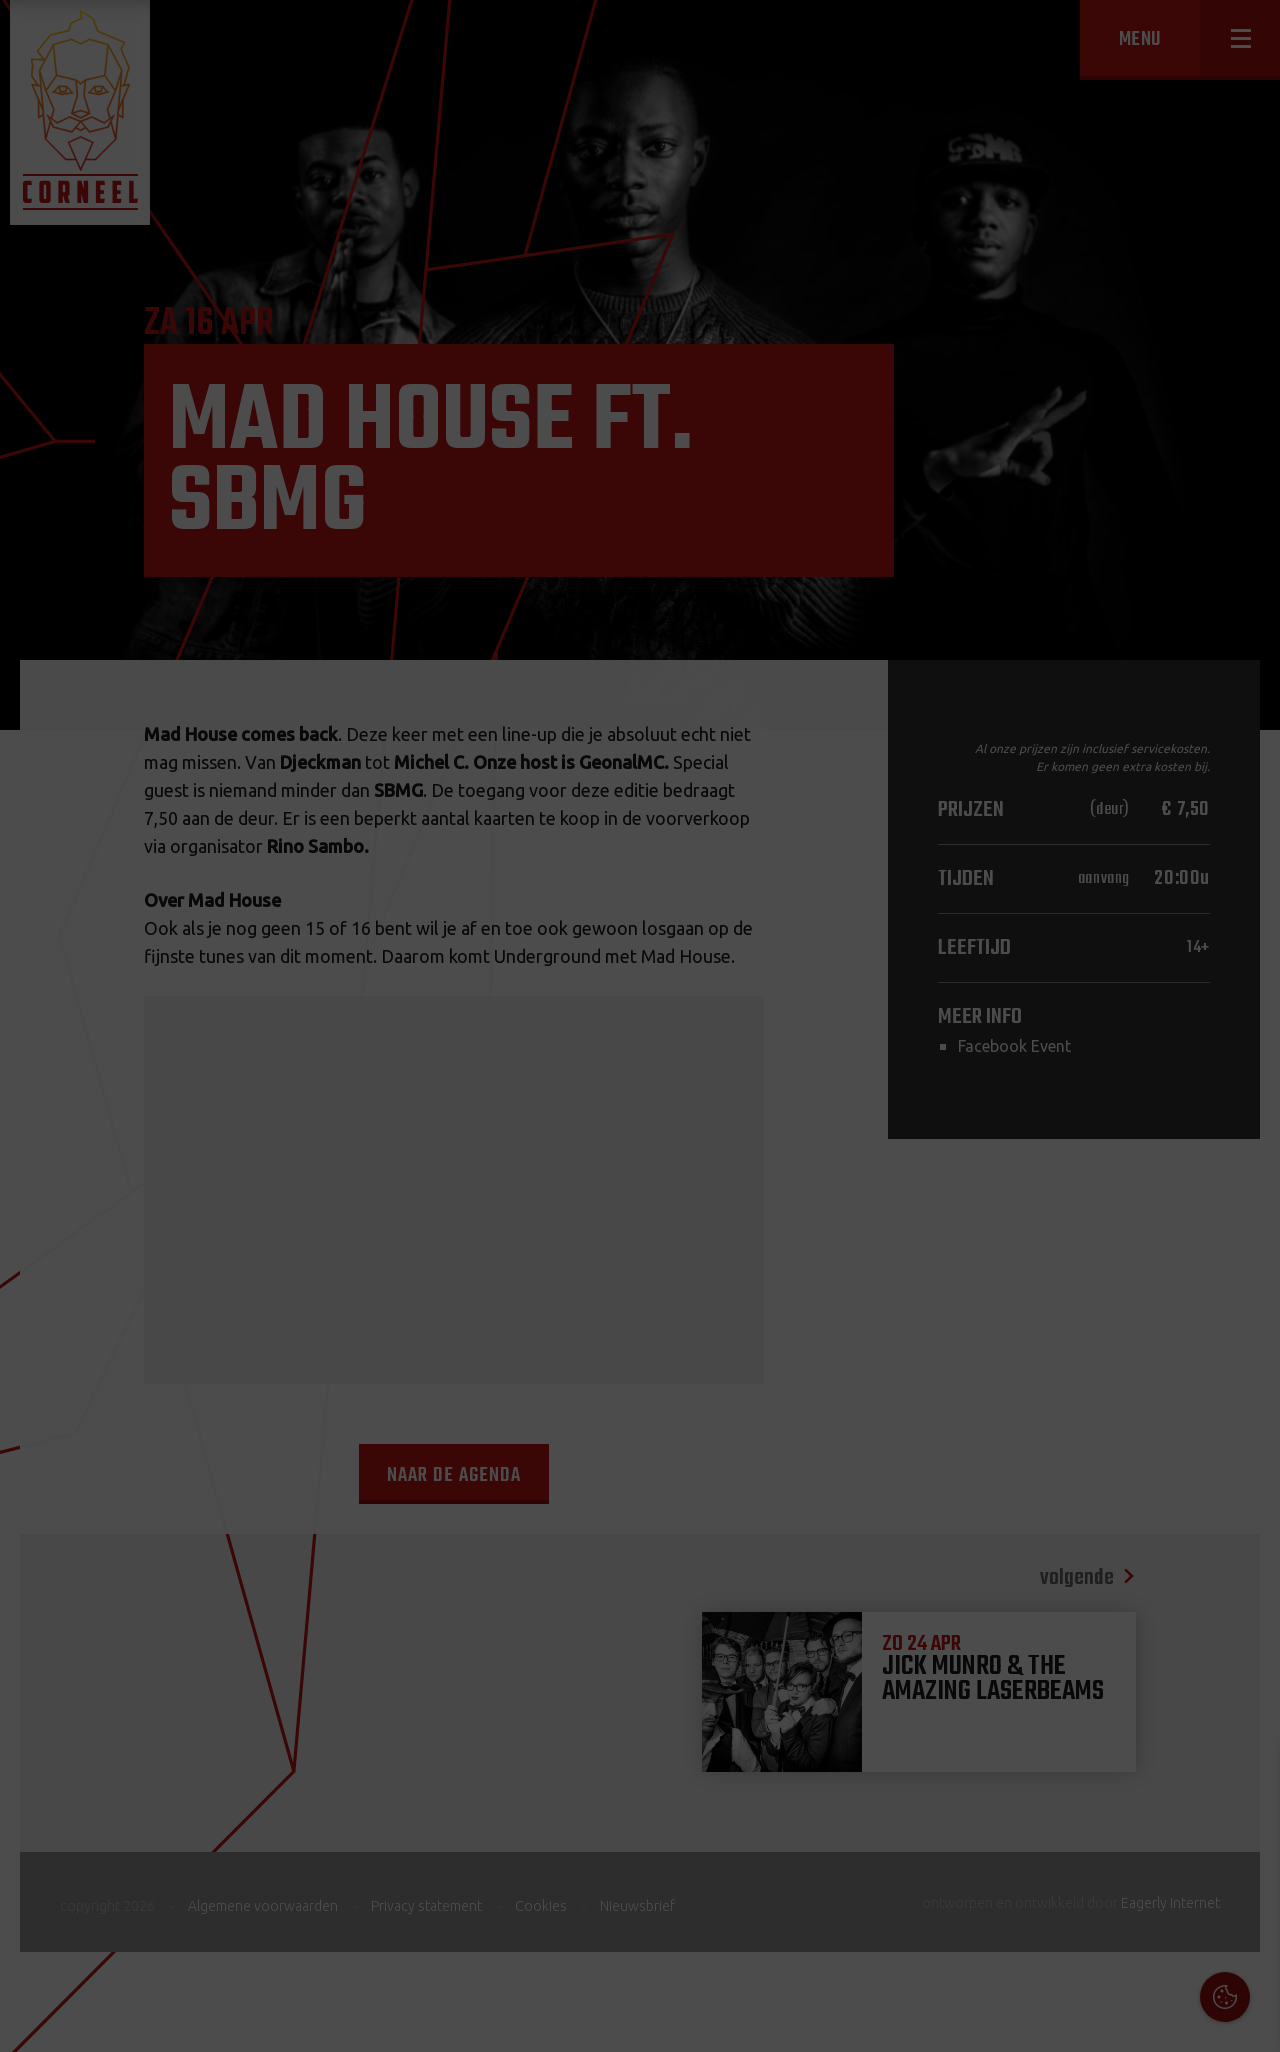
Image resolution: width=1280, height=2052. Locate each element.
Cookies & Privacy (1037, 1781)
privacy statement (1179, 1835)
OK (1249, 2021)
